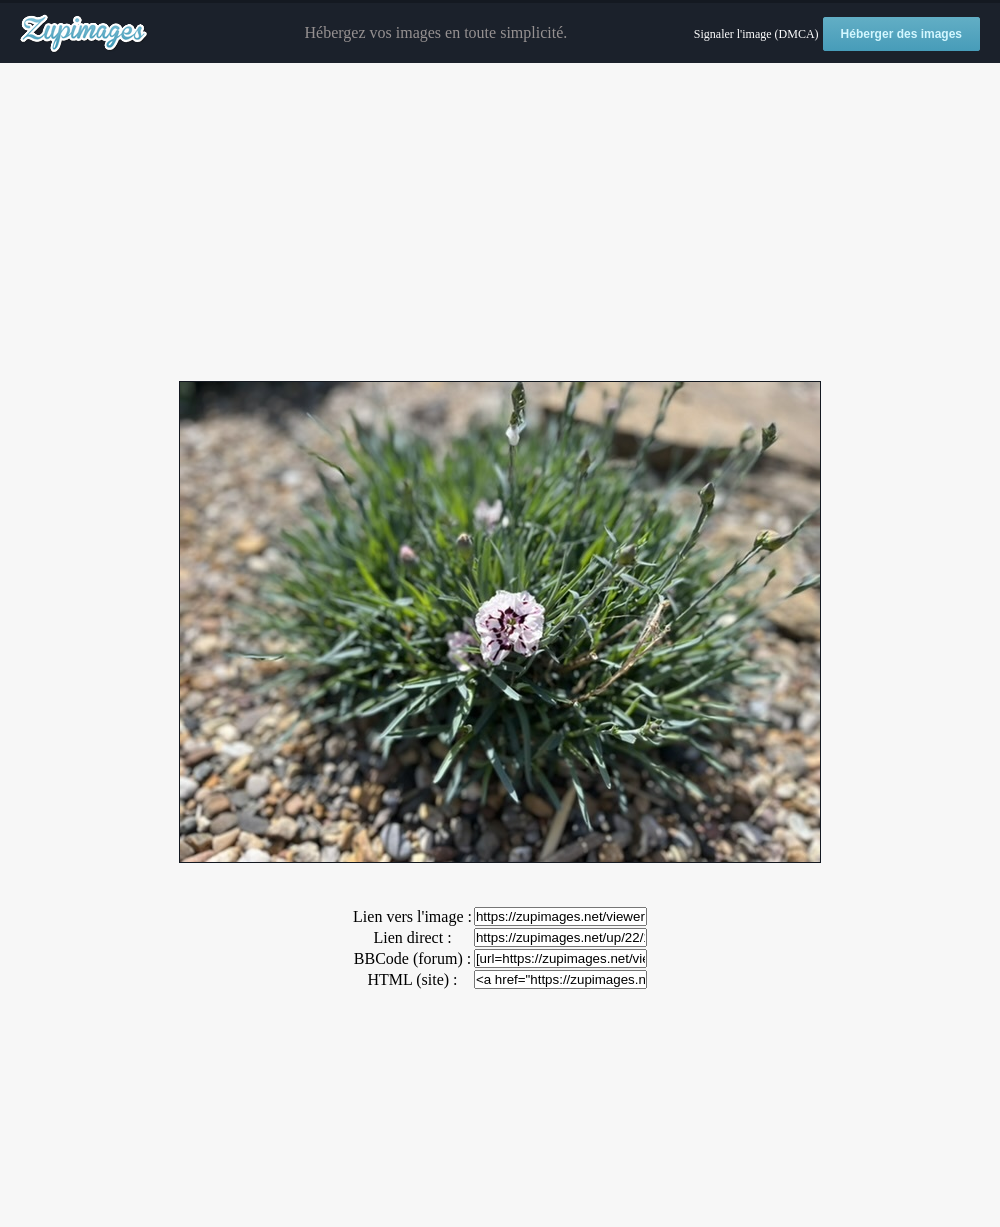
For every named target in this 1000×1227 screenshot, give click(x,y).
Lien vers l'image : (412, 916)
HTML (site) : (412, 979)
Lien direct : (412, 937)
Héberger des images (901, 34)
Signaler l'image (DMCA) (756, 34)
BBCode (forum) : (412, 958)
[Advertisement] (500, 223)
